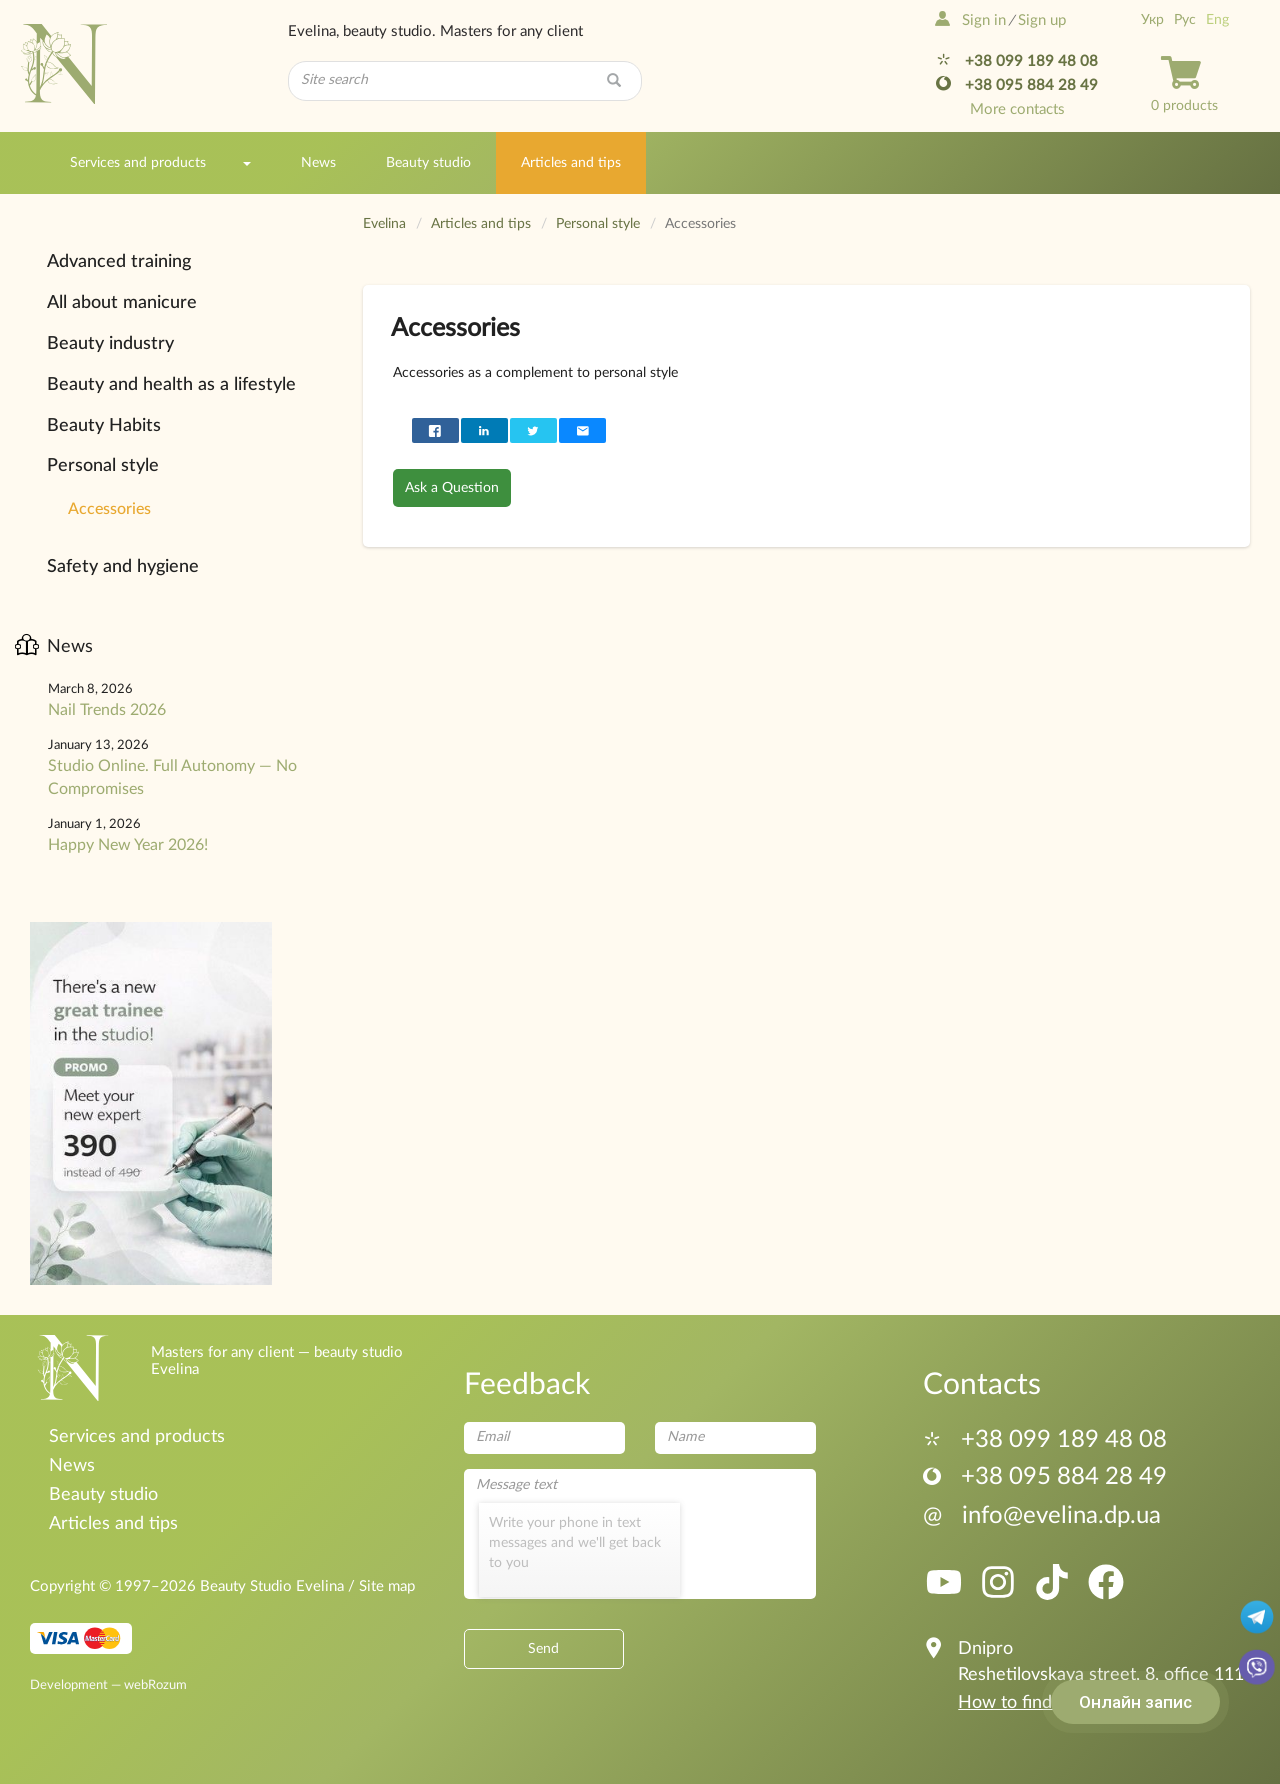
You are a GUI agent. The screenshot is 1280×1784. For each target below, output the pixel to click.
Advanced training (119, 262)
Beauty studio (428, 163)
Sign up (1042, 20)
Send (543, 1649)
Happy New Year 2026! (128, 845)
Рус (1185, 20)
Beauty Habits (104, 426)
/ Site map (379, 1586)
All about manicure (122, 303)
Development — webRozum (108, 1685)
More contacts (1017, 109)
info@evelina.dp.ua (1042, 1516)
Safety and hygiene (123, 567)
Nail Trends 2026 (107, 710)
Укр (1152, 20)
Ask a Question (452, 488)
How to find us (1016, 1703)
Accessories (109, 509)
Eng (1217, 20)
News (318, 163)
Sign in (970, 20)
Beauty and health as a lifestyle (171, 385)
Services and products (138, 163)
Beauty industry (110, 344)
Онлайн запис (1135, 1702)
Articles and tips (571, 163)
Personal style (103, 466)
